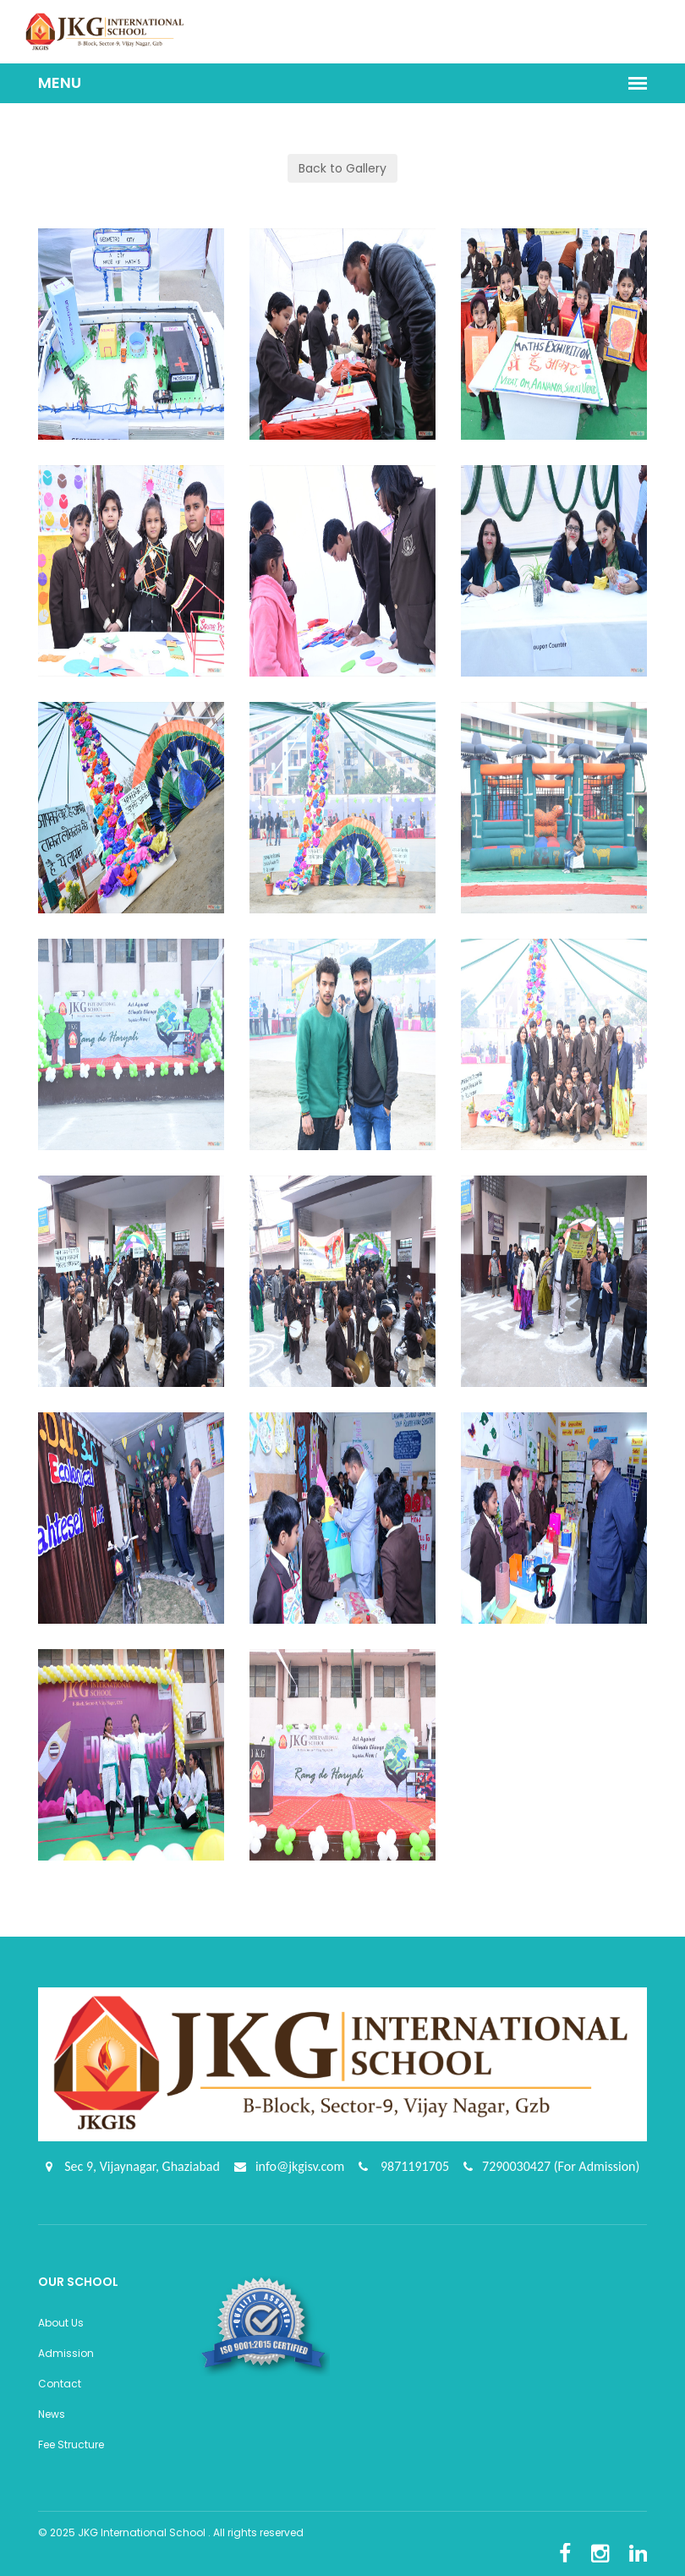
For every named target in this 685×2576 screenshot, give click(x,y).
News (51, 2414)
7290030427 (518, 2166)
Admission (66, 2353)
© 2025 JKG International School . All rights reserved (171, 2532)
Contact (59, 2383)
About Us (61, 2323)
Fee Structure (71, 2444)
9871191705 (413, 2166)
